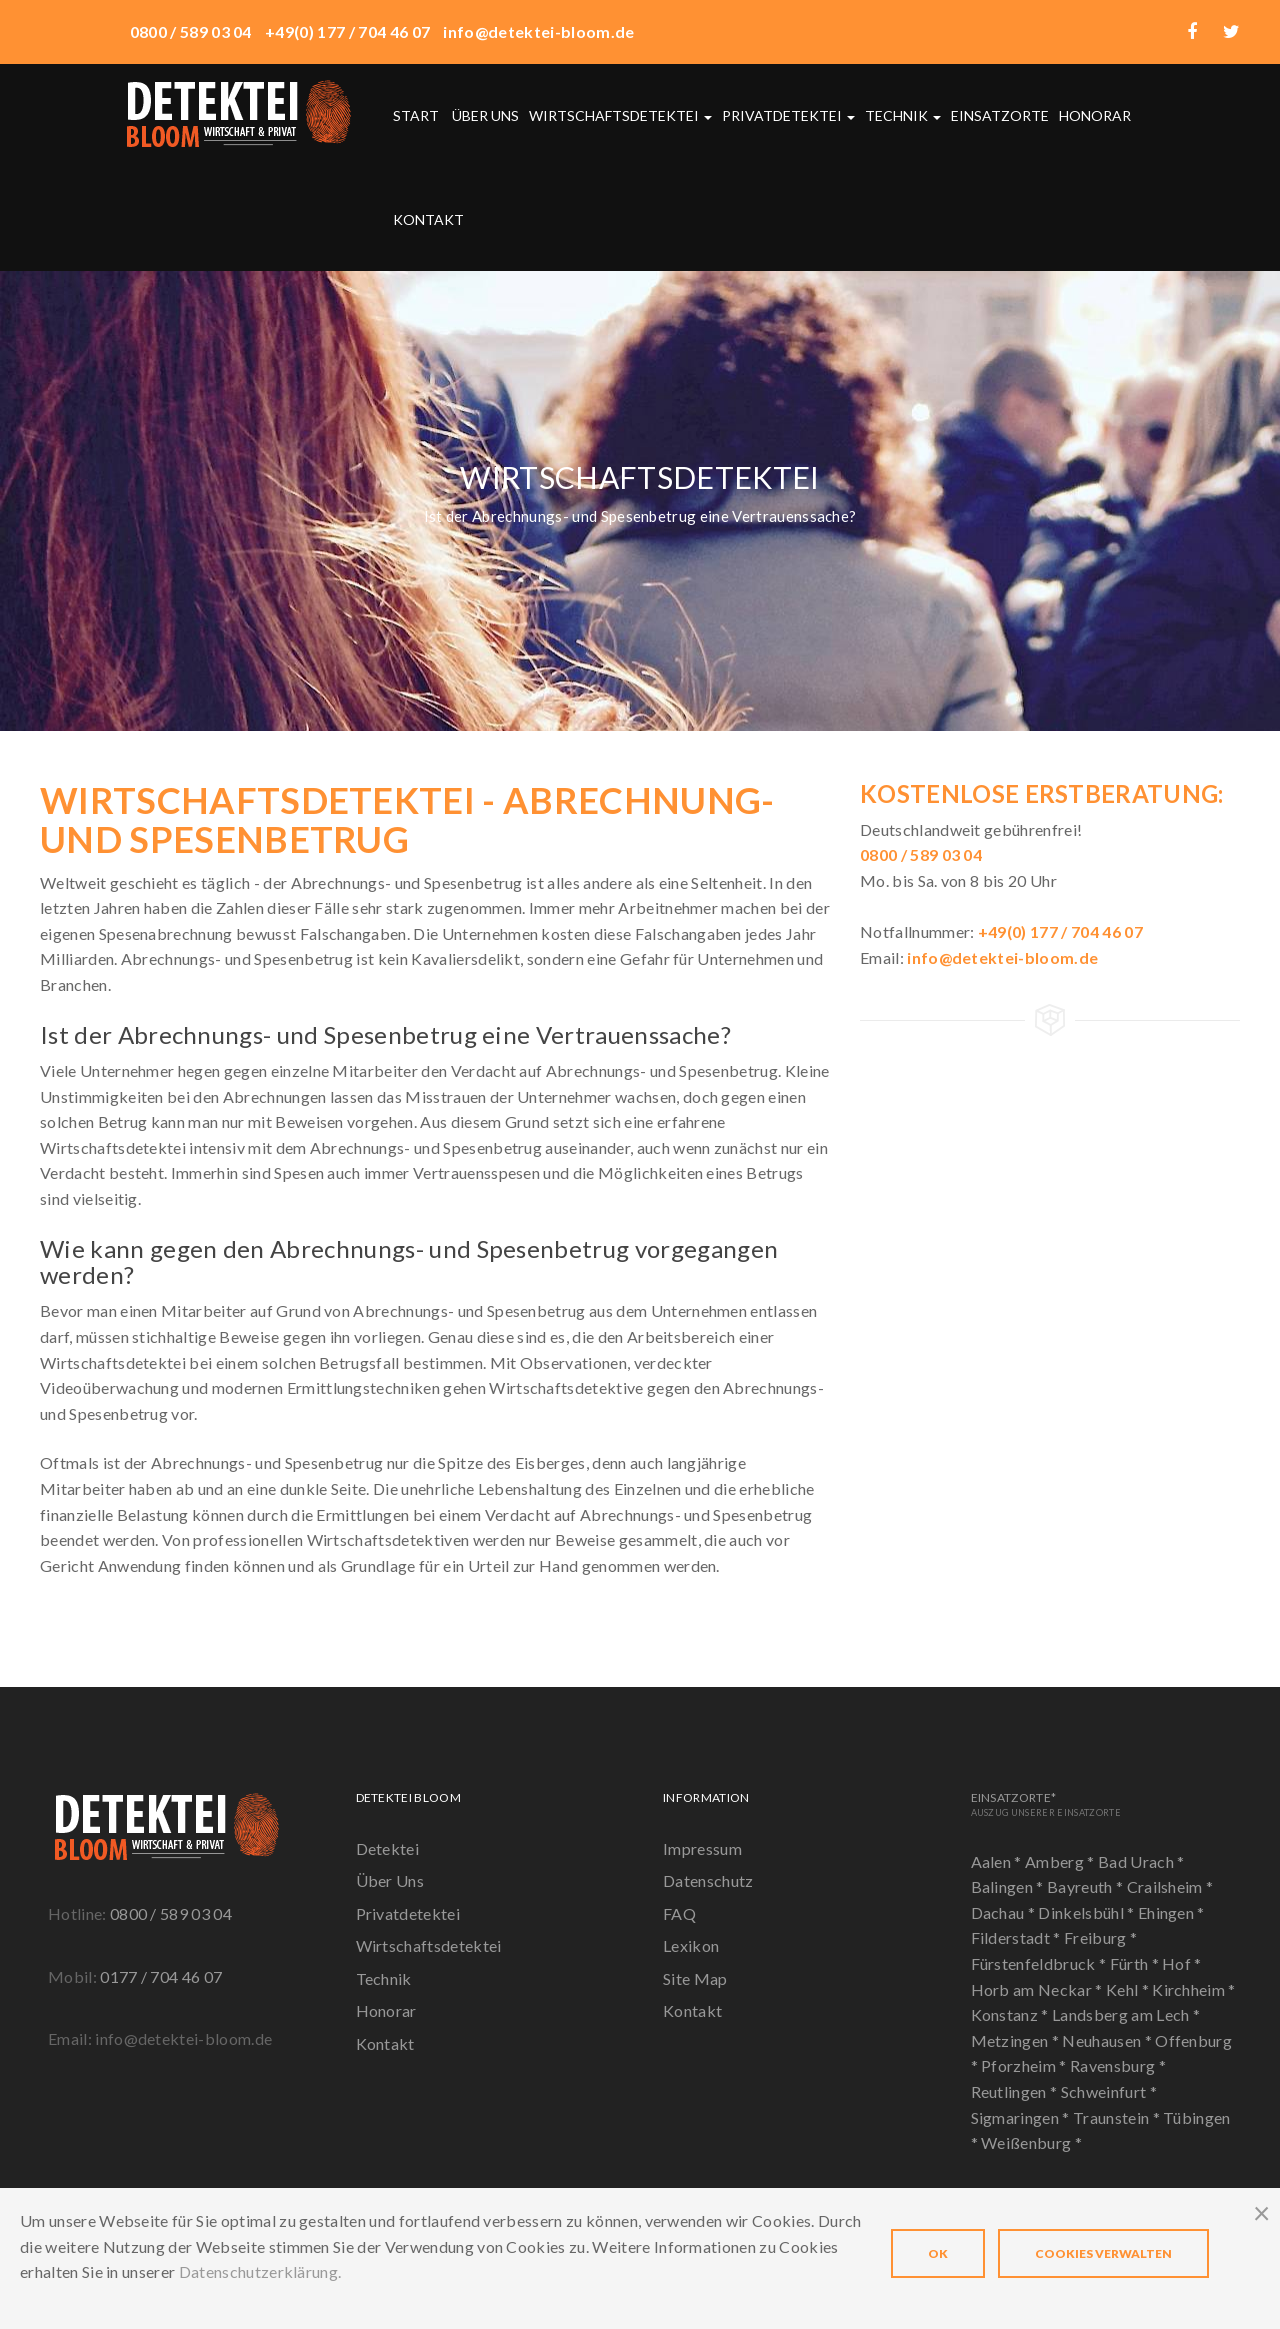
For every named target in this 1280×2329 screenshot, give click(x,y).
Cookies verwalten (1103, 2253)
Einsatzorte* (1046, 1803)
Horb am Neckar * (1038, 1989)
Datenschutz (708, 1880)
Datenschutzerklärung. (260, 2271)
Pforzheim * (1025, 2065)
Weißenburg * (1031, 2142)
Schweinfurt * (1109, 2091)
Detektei (388, 1848)
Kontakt (428, 219)
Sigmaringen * (1022, 2117)
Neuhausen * (1108, 2040)
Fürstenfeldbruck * (1040, 1963)
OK (938, 2253)
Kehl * (1129, 1989)
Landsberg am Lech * (1126, 2014)
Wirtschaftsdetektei (620, 115)
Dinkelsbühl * (1087, 1912)
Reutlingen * (1016, 2091)
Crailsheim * (1170, 1886)
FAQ (679, 1913)
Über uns (485, 115)
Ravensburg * (1118, 2065)
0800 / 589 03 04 (171, 1913)
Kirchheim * (1194, 1989)
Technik (903, 115)
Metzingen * (1017, 2040)
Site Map (695, 1978)
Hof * (1182, 1963)
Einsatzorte (1000, 115)
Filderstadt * (1017, 1937)
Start (416, 115)
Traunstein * (1118, 2117)
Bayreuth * (1087, 1886)
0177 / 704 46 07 (161, 1976)
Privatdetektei (788, 115)
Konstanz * (1012, 2014)
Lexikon (691, 1945)
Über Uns (390, 1880)
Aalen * (998, 1861)
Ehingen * (1171, 1912)
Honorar (1095, 115)
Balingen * (1009, 1886)
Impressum (702, 1848)
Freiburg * (1100, 1937)
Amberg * (1061, 1861)
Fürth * (1136, 1963)
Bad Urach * (1141, 1861)
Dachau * (1005, 1912)
